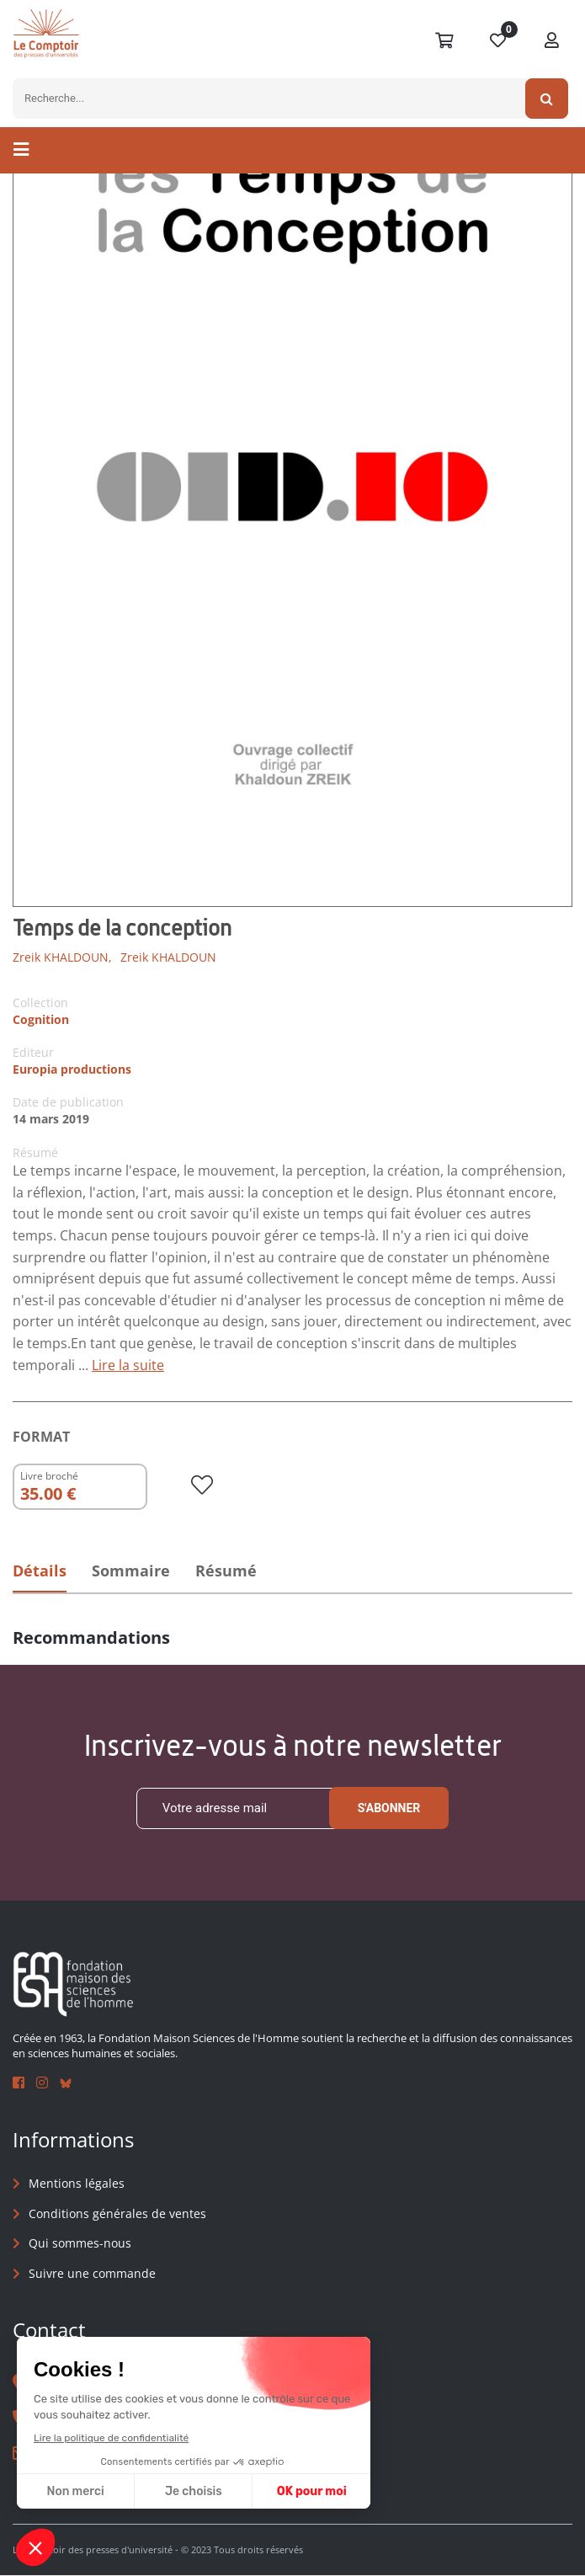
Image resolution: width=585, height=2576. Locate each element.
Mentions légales (77, 2184)
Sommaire (133, 1571)
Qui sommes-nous (80, 2244)
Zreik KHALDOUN (168, 957)
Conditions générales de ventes (117, 2213)
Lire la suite (128, 1365)
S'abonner (389, 1809)
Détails (40, 1571)
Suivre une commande (92, 2273)
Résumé (231, 1571)
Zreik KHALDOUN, (62, 957)
